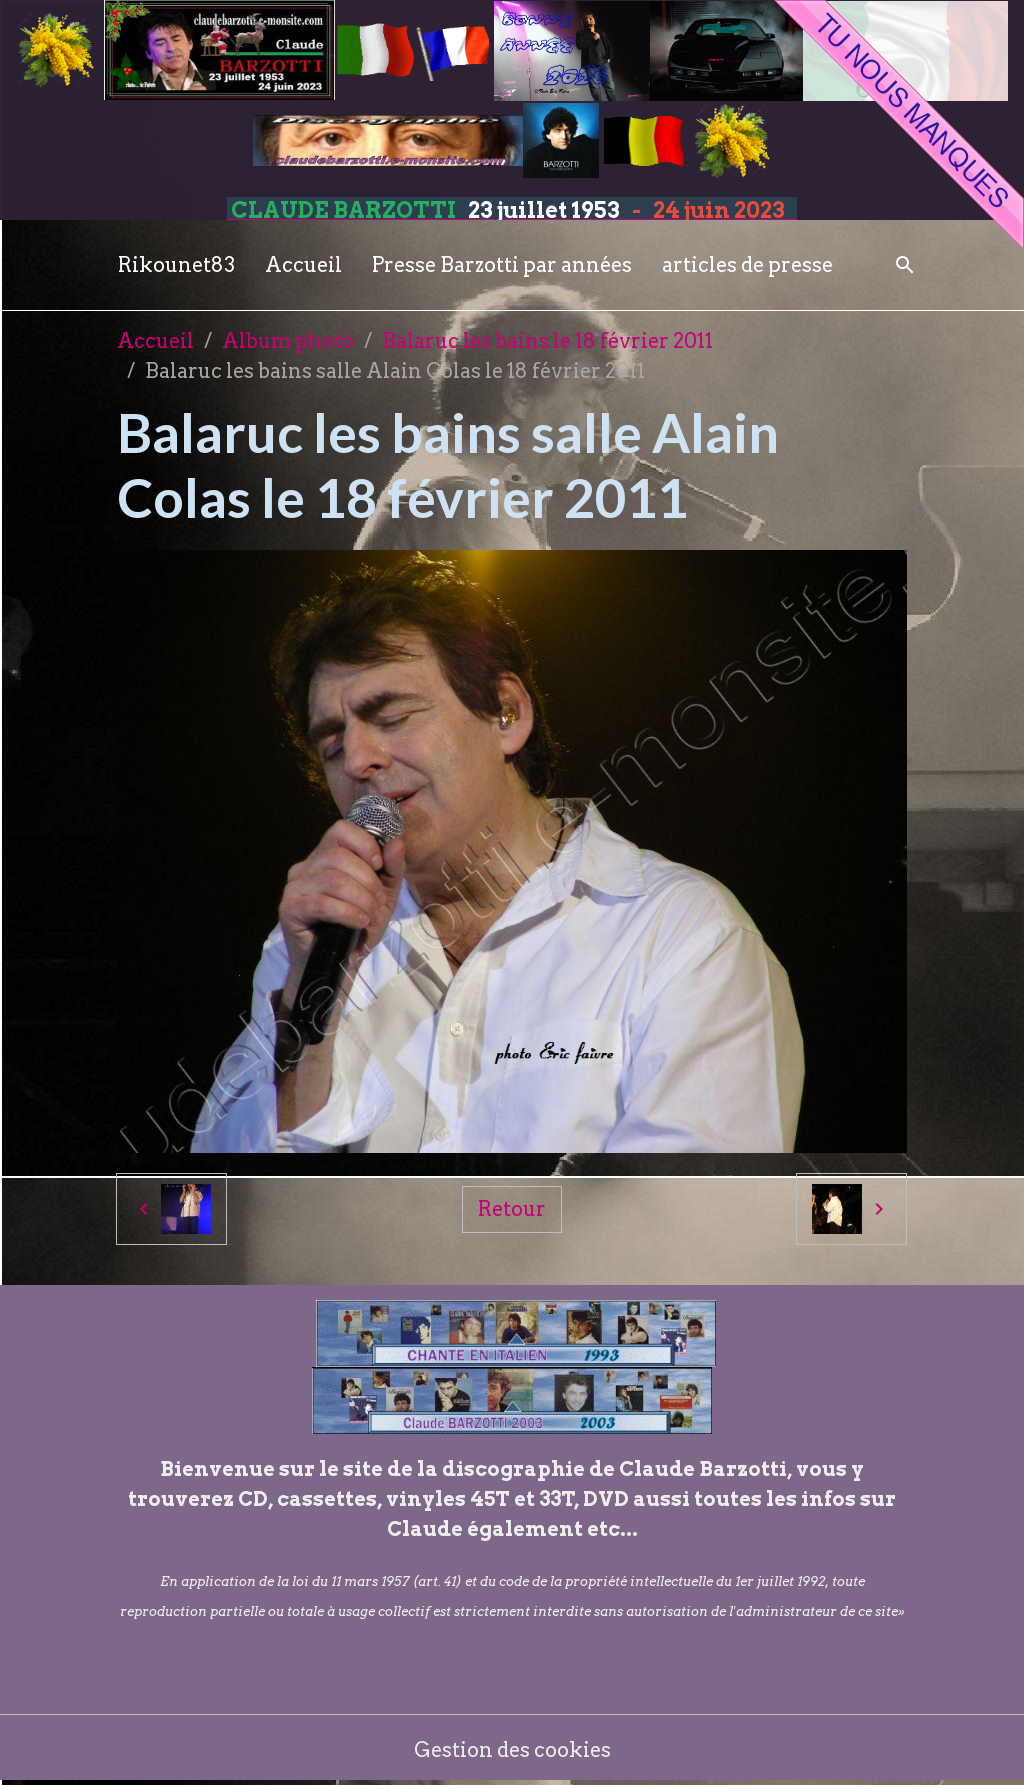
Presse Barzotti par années (502, 265)
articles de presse (747, 265)
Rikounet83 (176, 265)
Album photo (288, 341)
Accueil (303, 265)
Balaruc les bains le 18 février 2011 (547, 341)
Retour (512, 1209)
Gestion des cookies (512, 1750)
